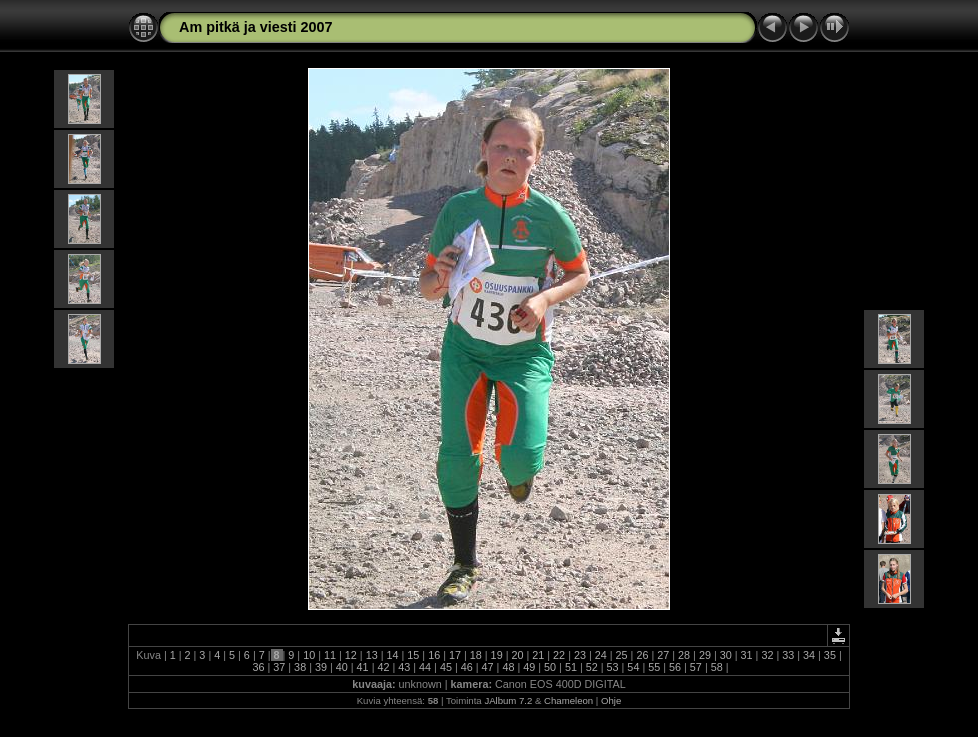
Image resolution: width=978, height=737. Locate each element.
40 (342, 667)
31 (747, 655)
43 (404, 667)
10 (309, 655)
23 (580, 655)
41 (363, 667)
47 (488, 667)
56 (675, 667)
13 (372, 655)
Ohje (611, 700)
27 (663, 655)
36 (258, 667)
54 (633, 667)
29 (705, 655)
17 (455, 655)
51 (571, 667)
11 (330, 655)
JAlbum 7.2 (508, 700)
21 (538, 655)
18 (476, 655)
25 (622, 655)
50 (550, 667)
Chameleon (568, 700)
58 (717, 667)
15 (413, 655)
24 (601, 655)
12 (351, 655)
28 (684, 655)
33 (788, 655)
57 (696, 667)
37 (279, 667)
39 (321, 667)
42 (383, 667)
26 (642, 655)
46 (467, 667)
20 (517, 655)
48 (508, 667)
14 (392, 655)
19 (497, 655)
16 (434, 655)
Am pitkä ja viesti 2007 (256, 27)
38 (300, 667)
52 (592, 667)
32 (767, 655)
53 (613, 667)
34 (809, 655)
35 (830, 655)
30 (726, 655)
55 (654, 667)
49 (529, 667)
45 (446, 667)
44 (425, 667)
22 (559, 655)
